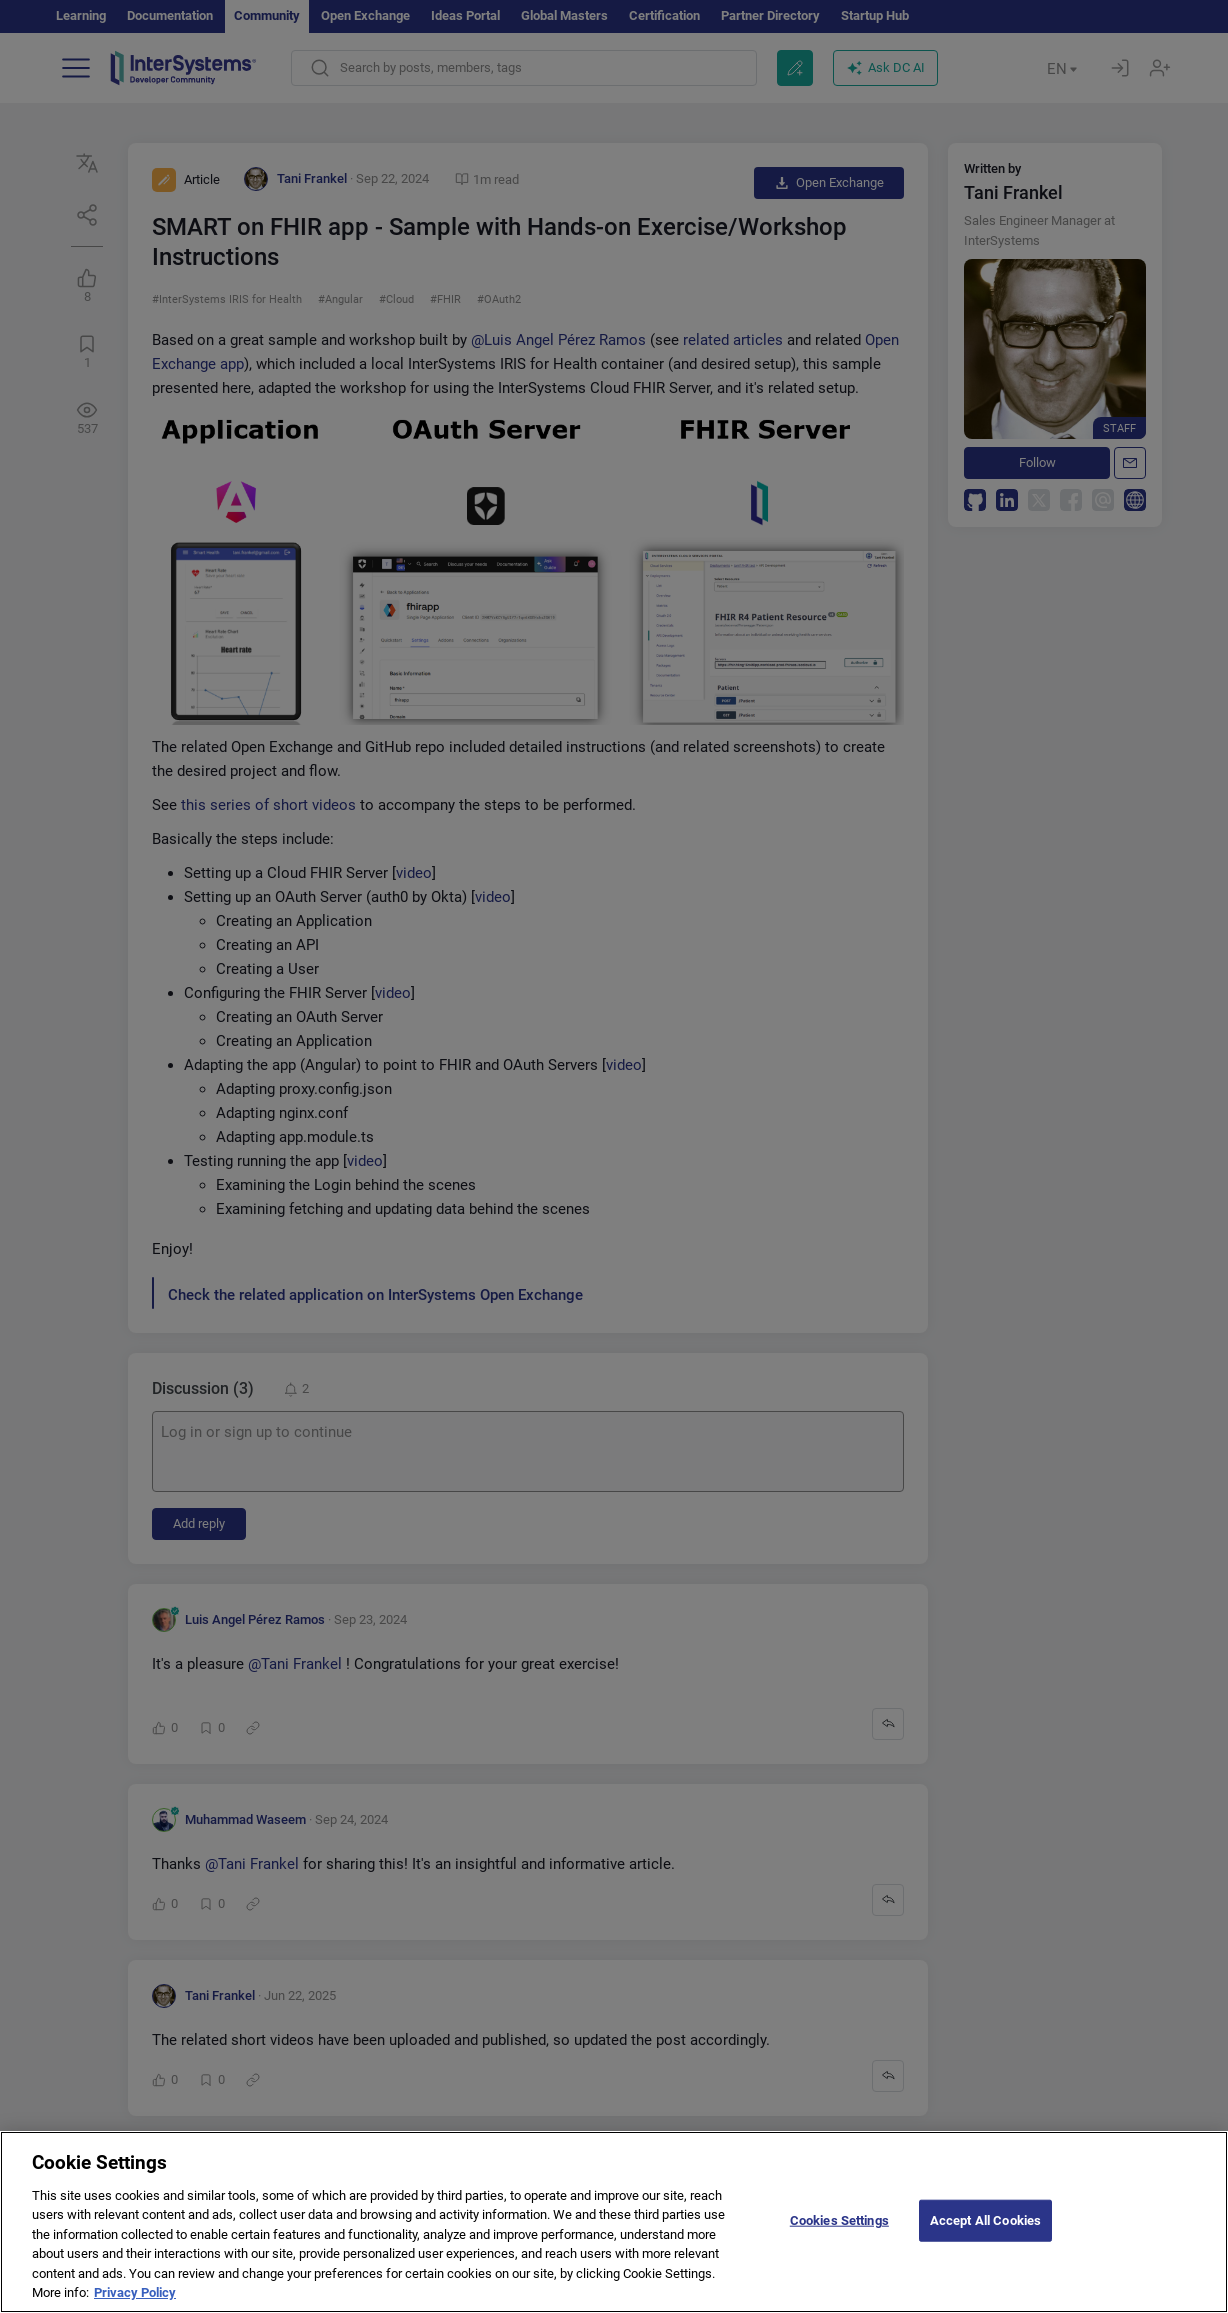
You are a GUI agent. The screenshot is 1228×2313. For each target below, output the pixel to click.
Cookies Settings (839, 2234)
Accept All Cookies (985, 2234)
